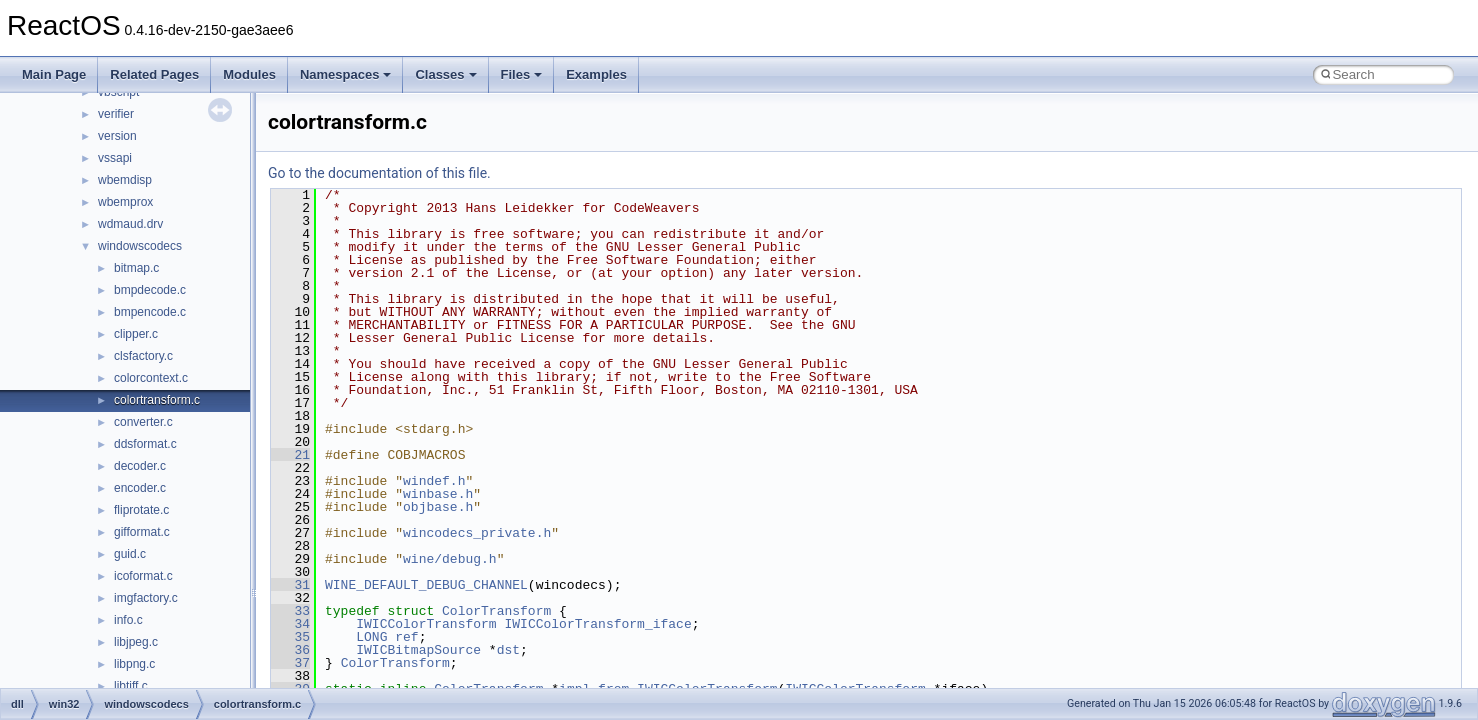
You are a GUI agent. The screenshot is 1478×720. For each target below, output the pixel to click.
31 (290, 585)
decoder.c (140, 466)
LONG (371, 637)
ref (406, 637)
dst (508, 650)
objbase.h (438, 507)
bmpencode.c (150, 312)
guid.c (130, 554)
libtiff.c (131, 686)
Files (522, 74)
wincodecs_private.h (477, 533)
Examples (596, 74)
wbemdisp (125, 180)
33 (290, 611)
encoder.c (140, 488)
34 (290, 624)
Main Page (54, 74)
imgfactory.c (146, 598)
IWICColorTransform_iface (597, 624)
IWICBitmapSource (418, 650)
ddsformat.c (145, 444)
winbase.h (438, 494)
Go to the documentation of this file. (379, 173)
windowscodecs (140, 246)
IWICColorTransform (426, 624)
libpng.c (134, 664)
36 (290, 650)
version (117, 136)
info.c (128, 620)
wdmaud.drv (130, 224)
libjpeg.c (136, 642)
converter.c (143, 422)
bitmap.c (136, 268)
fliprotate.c (141, 510)
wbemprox (125, 202)
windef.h (434, 481)
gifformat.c (142, 532)
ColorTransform (496, 611)
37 (290, 663)
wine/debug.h (450, 559)
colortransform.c (157, 400)
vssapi (115, 158)
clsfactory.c (143, 356)
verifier (116, 114)
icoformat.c (143, 576)
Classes (445, 74)
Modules (249, 74)
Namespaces (346, 74)
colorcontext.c (151, 378)
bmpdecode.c (150, 290)
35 (290, 637)
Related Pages (154, 74)
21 (290, 455)
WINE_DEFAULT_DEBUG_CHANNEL (426, 585)
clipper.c (136, 334)
